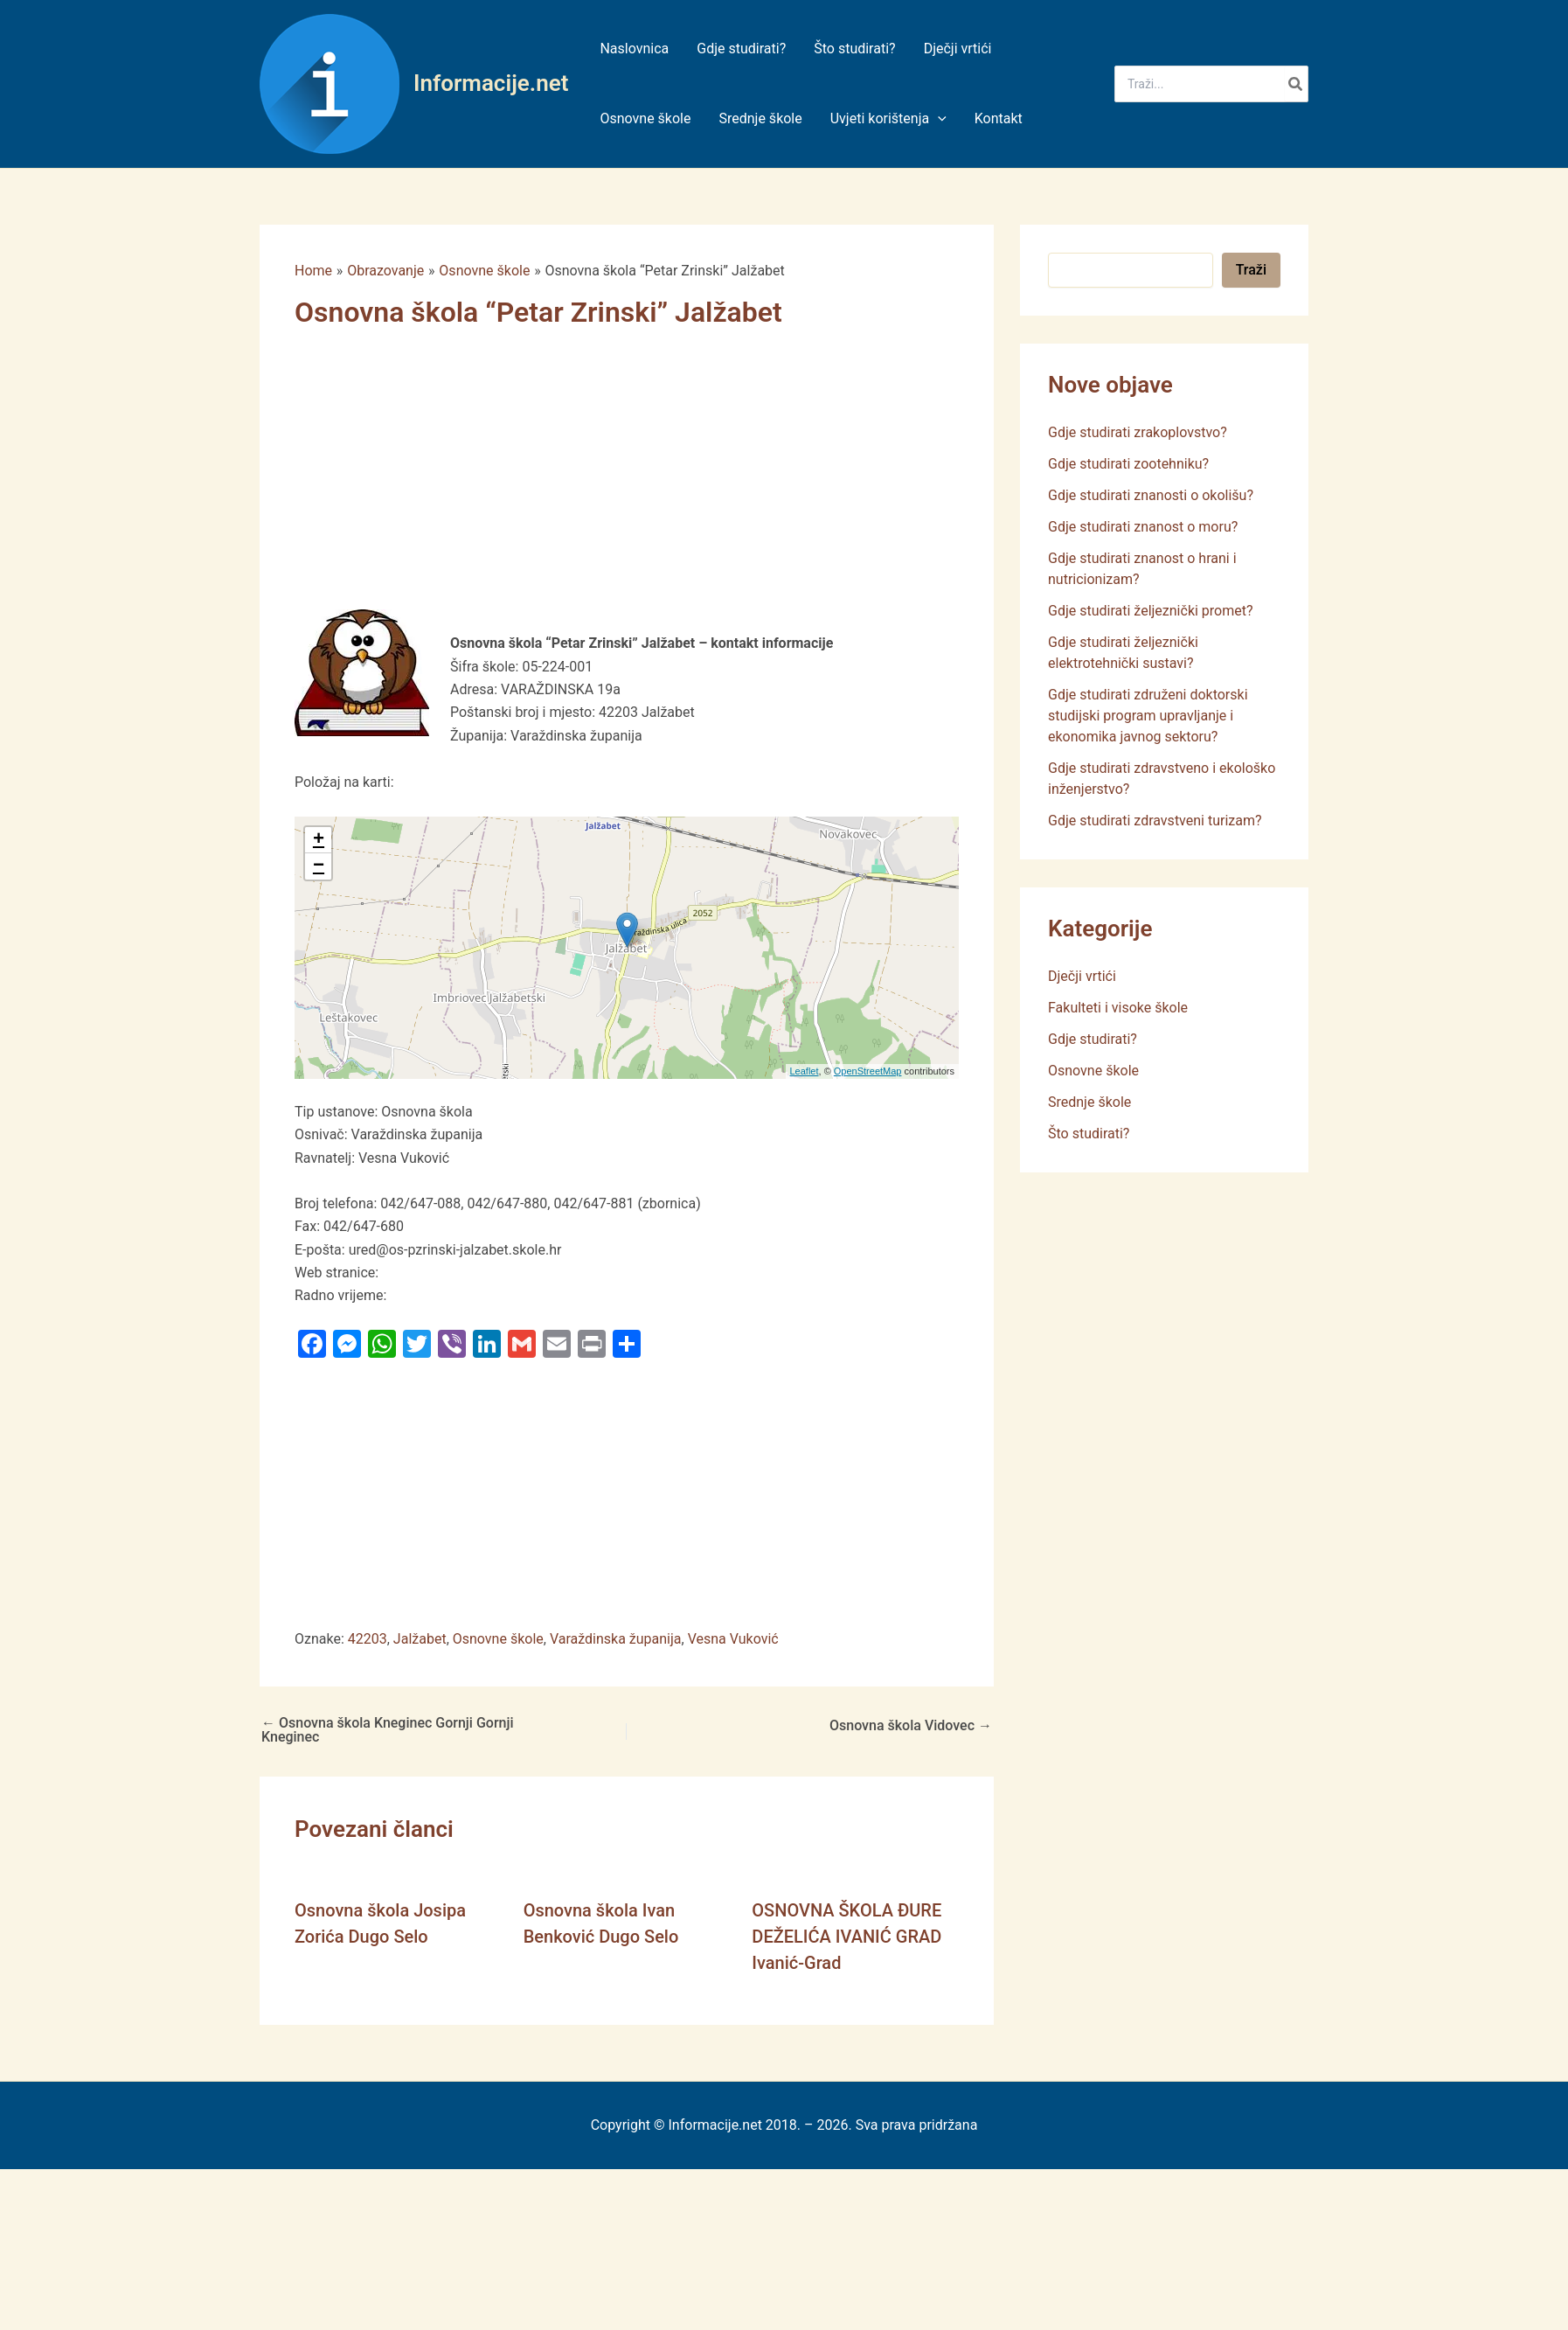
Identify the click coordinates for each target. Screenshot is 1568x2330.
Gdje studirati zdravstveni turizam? (1155, 820)
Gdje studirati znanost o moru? (1143, 526)
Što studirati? (1088, 1133)
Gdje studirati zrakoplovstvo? (1137, 432)
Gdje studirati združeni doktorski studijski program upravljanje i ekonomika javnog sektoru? (1148, 715)
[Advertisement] (561, 480)
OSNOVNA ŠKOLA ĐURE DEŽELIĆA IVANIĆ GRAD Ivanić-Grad (846, 1936)
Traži (1251, 269)
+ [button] (318, 840)
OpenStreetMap (868, 1071)
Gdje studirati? (1092, 1039)
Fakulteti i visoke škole (1118, 1007)
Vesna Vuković (733, 1639)
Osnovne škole (498, 1639)
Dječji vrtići (1082, 976)
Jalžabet (420, 1639)
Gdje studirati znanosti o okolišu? (1150, 495)
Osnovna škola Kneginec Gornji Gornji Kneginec (387, 1730)
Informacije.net (490, 83)
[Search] (1296, 83)
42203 (367, 1639)
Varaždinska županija (616, 1639)
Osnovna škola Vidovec (910, 1726)
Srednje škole (1089, 1102)
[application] (938, 119)
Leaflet (804, 1071)
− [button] (318, 866)
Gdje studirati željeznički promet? (1150, 610)
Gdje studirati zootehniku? (1128, 464)
